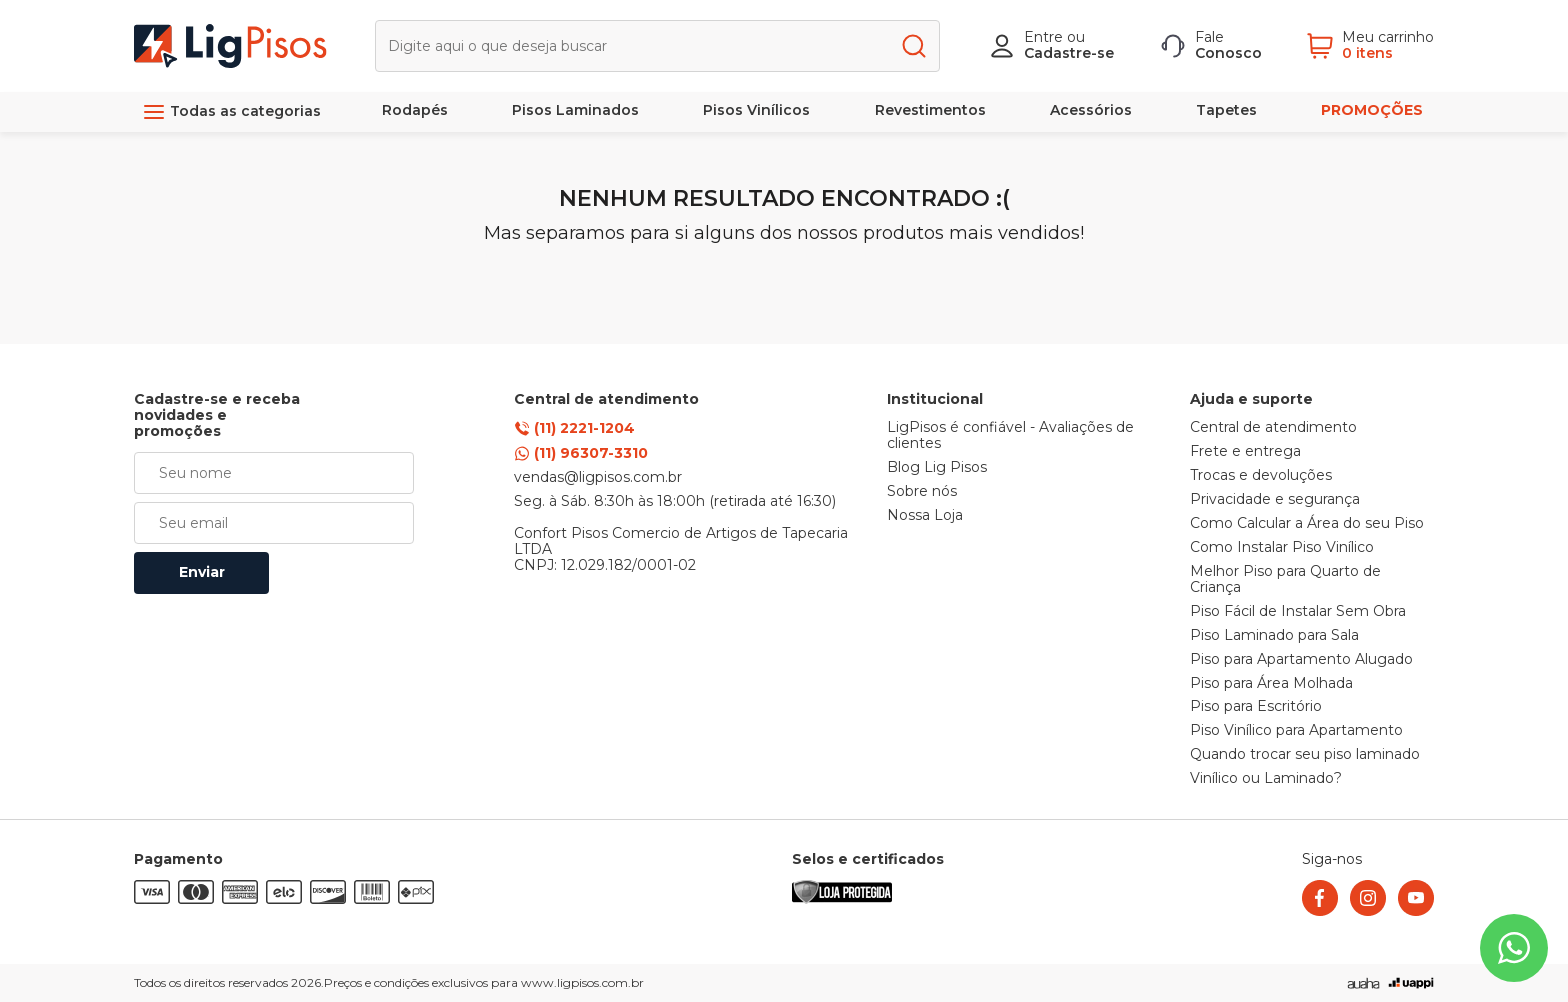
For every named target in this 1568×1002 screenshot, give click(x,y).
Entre (1043, 37)
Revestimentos (930, 110)
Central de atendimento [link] (1273, 428)
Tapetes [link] (1226, 110)
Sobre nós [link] (922, 492)
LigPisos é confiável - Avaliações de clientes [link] (1010, 436)
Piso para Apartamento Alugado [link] (1301, 660)
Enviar (202, 572)
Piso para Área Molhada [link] (1271, 684)
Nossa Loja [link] (925, 516)
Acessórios (1091, 110)
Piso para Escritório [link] (1256, 707)
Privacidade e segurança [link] (1275, 500)
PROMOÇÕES (1372, 110)
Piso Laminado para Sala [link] (1274, 636)
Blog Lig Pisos (937, 468)
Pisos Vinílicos (756, 110)
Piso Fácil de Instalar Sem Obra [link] (1298, 612)
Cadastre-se (1069, 53)
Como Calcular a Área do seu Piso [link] (1307, 524)
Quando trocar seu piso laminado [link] (1305, 755)
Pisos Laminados (575, 110)
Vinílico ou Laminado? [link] (1266, 779)
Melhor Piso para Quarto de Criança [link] (1285, 580)
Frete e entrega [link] (1245, 452)
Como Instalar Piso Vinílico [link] (1282, 548)
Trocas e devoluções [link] (1261, 476)
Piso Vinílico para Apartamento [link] (1296, 731)
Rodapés (415, 110)
